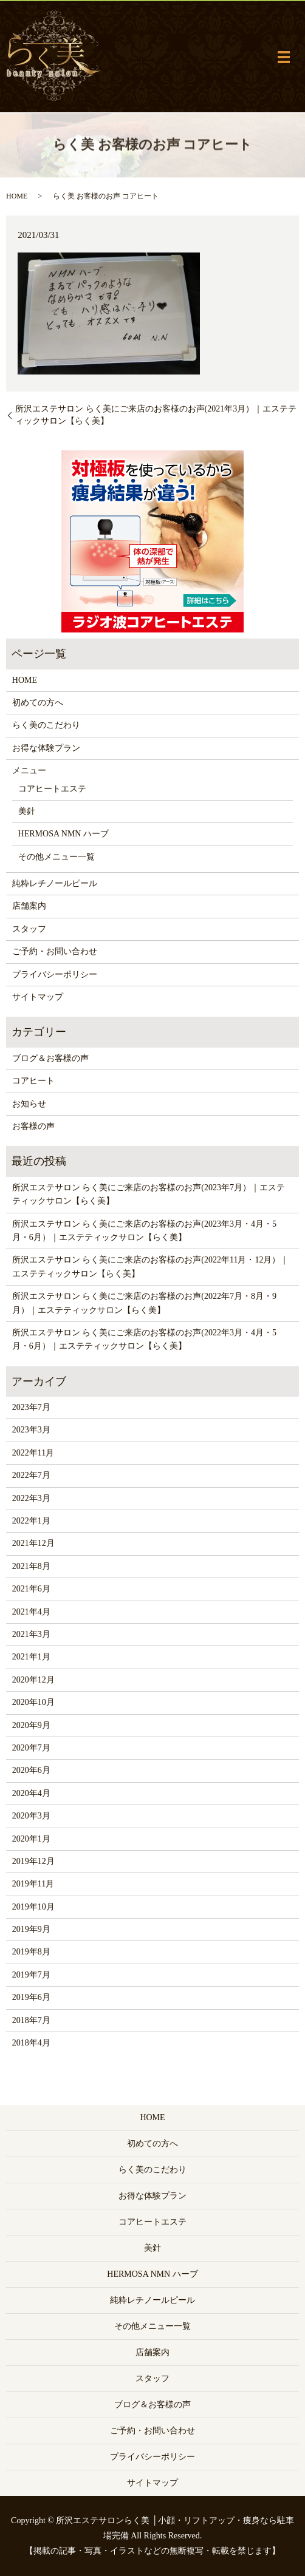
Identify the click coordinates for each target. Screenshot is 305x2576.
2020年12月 (33, 1679)
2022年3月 (31, 1498)
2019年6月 (31, 1997)
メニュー (29, 770)
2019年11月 (33, 1883)
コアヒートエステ (52, 788)
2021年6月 (31, 1588)
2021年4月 (31, 1611)
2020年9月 (31, 1725)
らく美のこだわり (46, 725)
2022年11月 (33, 1452)
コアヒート (33, 1080)
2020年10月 (33, 1702)
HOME (16, 196)
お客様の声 (33, 1126)
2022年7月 (31, 1475)
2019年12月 (33, 1861)
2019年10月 (33, 1906)
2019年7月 (31, 1974)
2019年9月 (31, 1929)
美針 (26, 811)
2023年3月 (31, 1429)
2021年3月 (31, 1634)
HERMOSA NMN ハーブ (63, 833)
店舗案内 (29, 905)
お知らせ (29, 1103)
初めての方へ (37, 702)
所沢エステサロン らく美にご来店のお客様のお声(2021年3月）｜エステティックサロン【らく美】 (155, 414)
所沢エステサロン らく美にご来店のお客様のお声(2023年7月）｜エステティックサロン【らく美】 (148, 1194)
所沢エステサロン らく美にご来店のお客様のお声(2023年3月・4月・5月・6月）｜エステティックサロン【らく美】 (144, 1230)
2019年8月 (31, 1951)
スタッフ (29, 929)
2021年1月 (31, 1656)
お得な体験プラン (46, 748)
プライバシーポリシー (54, 974)
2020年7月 (31, 1747)
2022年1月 (31, 1520)
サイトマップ (37, 997)
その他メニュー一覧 (56, 856)
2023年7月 (31, 1407)
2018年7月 (31, 2020)
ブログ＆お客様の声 (50, 1058)
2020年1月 (31, 1838)
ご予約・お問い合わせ (54, 951)
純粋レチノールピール (54, 883)
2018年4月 (31, 2042)
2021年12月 (33, 1543)
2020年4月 (31, 1793)
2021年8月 (31, 1566)
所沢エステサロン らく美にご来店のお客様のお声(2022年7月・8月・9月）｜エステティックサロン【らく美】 (144, 1303)
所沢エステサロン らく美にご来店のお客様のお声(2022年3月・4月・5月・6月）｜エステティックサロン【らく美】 (144, 1339)
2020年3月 (31, 1815)
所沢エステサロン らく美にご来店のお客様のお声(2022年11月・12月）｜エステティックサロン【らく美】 (150, 1266)
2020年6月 (31, 1770)
